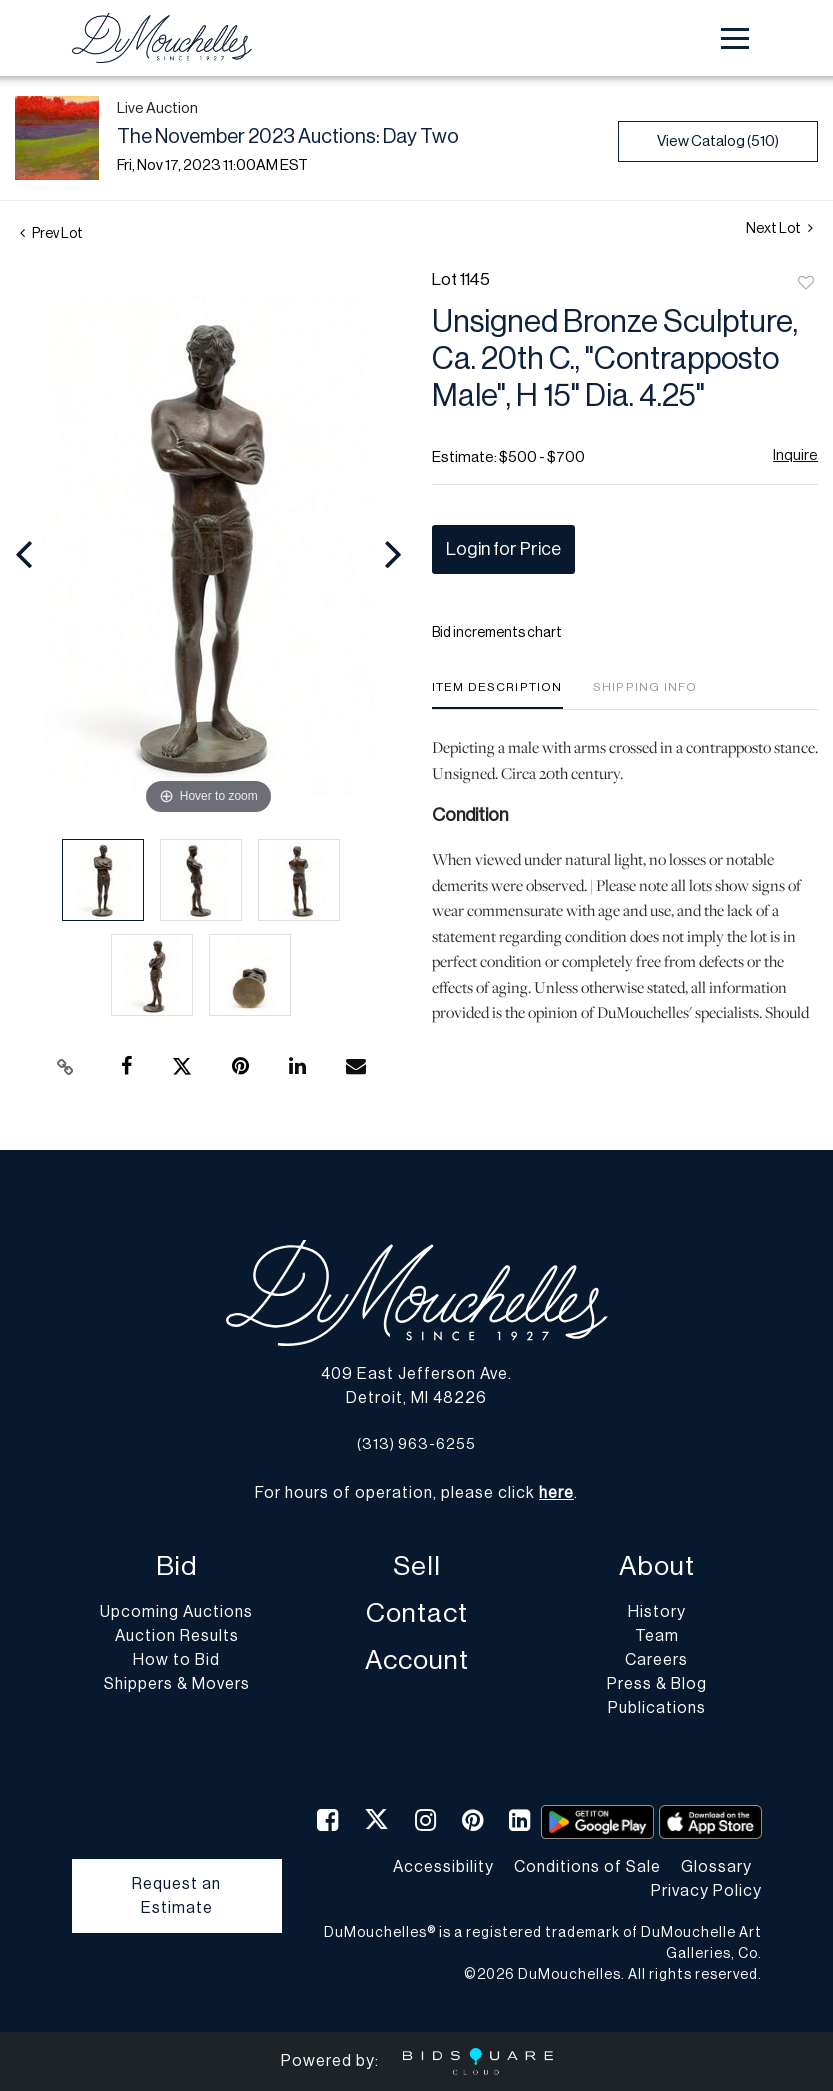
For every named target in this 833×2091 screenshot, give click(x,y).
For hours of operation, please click (414, 1493)
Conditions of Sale (587, 1867)
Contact (417, 1613)
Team (657, 1636)
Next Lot (779, 228)
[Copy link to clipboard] (66, 1067)
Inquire (795, 455)
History (657, 1612)
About (657, 1566)
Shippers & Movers (177, 1684)
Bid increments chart (497, 633)
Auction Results (177, 1636)
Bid (176, 1566)
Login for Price (503, 549)
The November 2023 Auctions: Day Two (288, 137)
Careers (656, 1660)
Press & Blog (657, 1684)
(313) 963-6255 (416, 1444)
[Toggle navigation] (735, 38)
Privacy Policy (706, 1891)
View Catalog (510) (718, 141)
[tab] (497, 694)
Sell (417, 1566)
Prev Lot (51, 234)
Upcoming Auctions (176, 1612)
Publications (657, 1708)
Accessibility (443, 1867)
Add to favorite (806, 284)
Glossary (716, 1867)
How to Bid (176, 1660)
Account (417, 1660)
